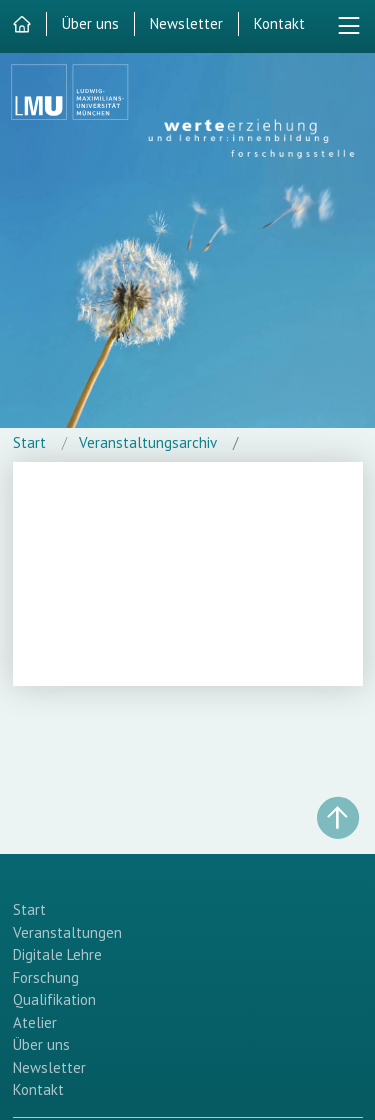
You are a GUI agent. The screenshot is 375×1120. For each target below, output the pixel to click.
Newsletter (186, 23)
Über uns (90, 23)
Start (29, 442)
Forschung (46, 977)
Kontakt (279, 23)
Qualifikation (54, 999)
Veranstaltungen (67, 932)
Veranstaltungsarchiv (148, 442)
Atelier (35, 1022)
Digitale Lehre (57, 954)
